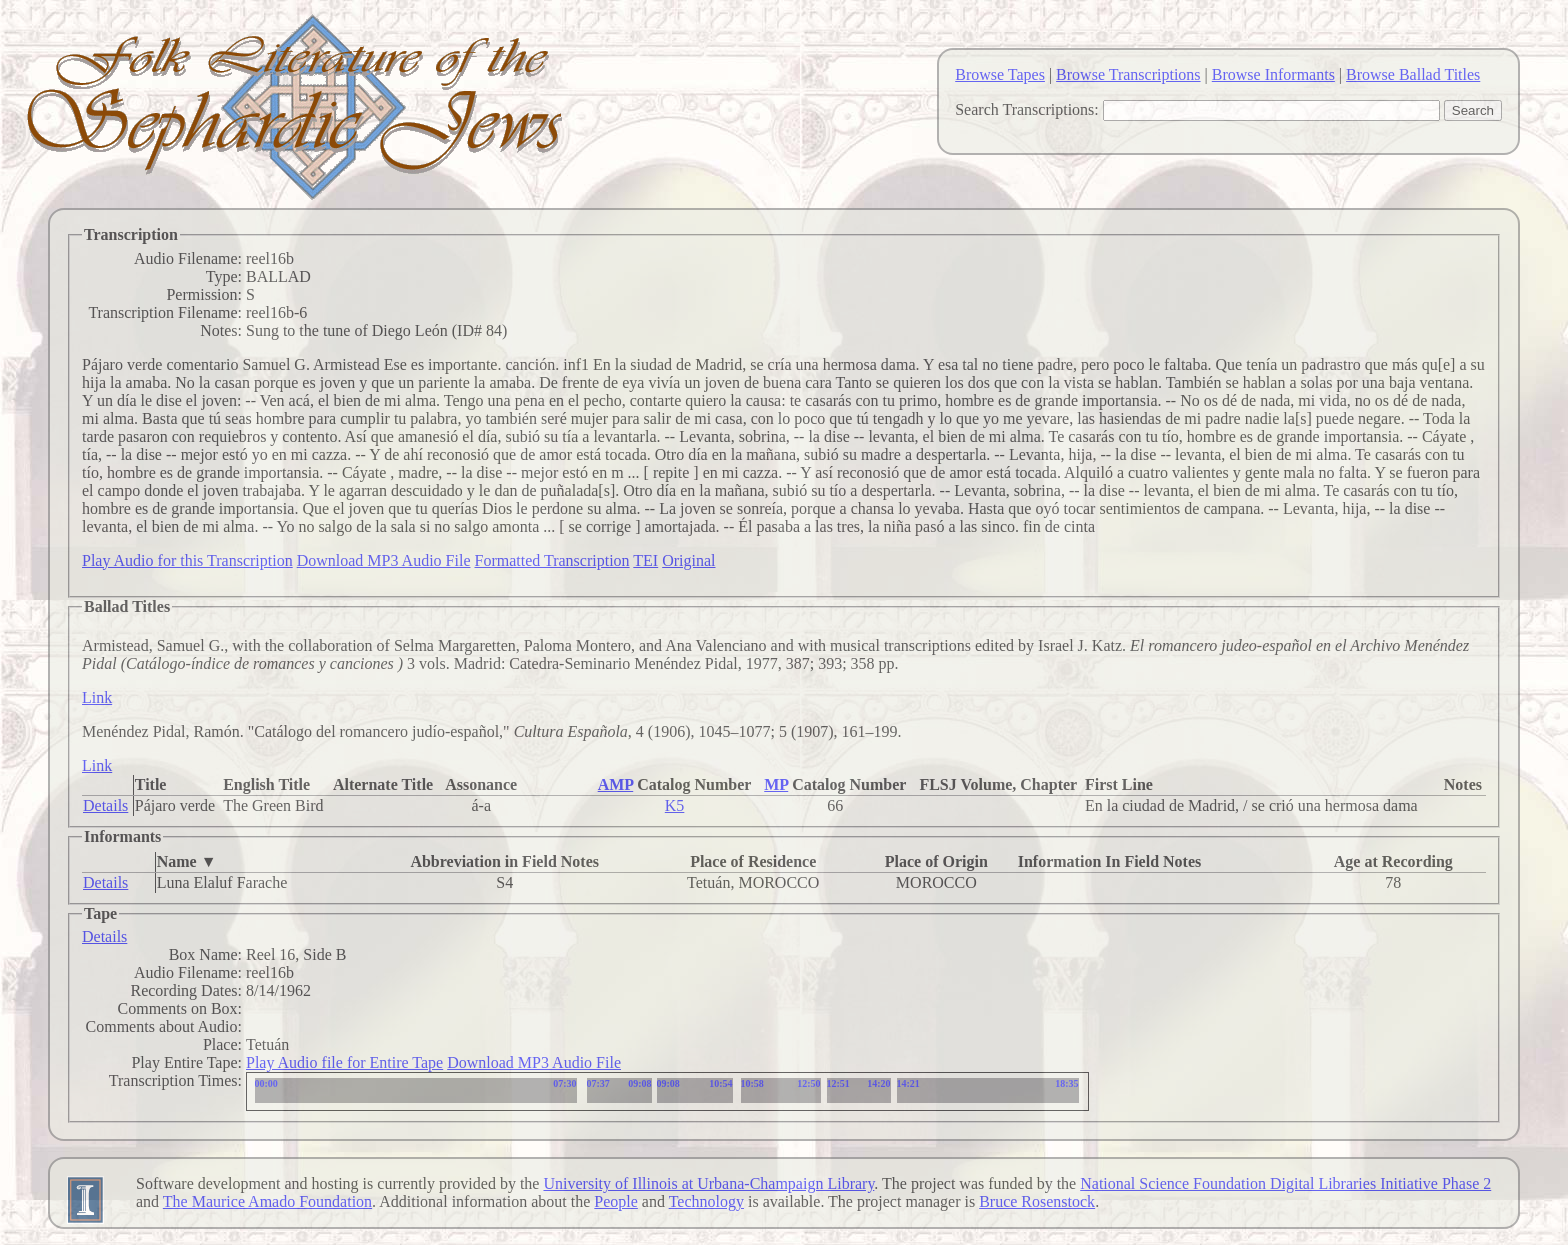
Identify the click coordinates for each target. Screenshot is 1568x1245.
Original (688, 560)
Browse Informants (1273, 74)
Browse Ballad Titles (1413, 74)
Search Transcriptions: (1027, 109)
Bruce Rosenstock (1037, 1201)
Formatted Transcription (551, 560)
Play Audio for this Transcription (187, 560)
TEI (645, 560)
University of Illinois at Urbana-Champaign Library (708, 1183)
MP (776, 784)
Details (105, 805)
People (616, 1201)
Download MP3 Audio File (384, 560)
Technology (706, 1201)
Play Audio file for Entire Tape (344, 1062)
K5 (675, 805)
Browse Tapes (1000, 74)
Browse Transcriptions (1128, 74)
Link (97, 697)
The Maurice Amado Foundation (267, 1201)
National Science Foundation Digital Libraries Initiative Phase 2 (1285, 1183)
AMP (616, 784)
